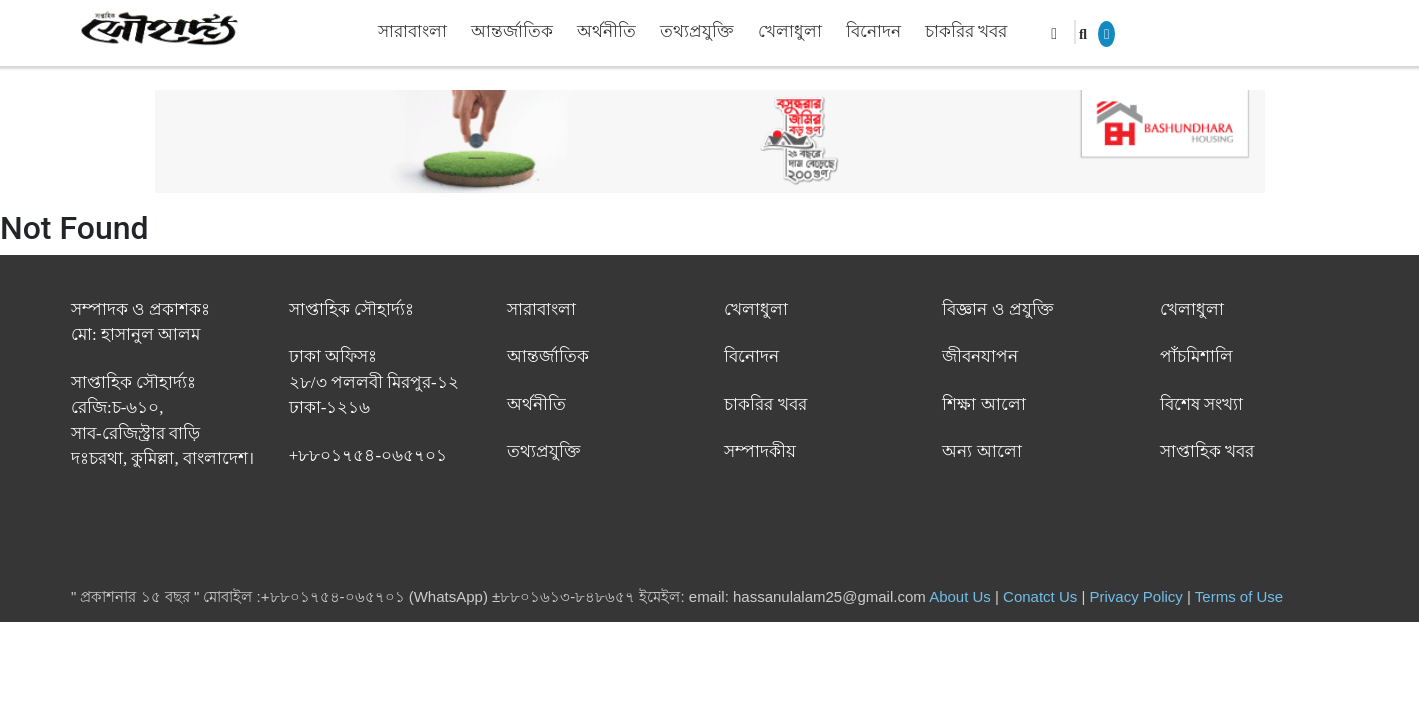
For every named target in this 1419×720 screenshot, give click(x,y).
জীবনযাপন (980, 356)
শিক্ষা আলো (983, 404)
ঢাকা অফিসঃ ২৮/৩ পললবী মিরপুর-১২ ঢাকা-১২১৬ (374, 382)
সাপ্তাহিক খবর (1207, 451)
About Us (960, 596)
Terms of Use (1239, 596)
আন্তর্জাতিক (512, 31)
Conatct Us (1040, 596)
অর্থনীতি (606, 31)
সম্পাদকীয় (760, 451)
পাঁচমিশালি (1196, 356)
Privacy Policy (1136, 596)
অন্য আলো (981, 451)
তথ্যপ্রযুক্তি (697, 31)
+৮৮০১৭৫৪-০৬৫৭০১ (368, 455)
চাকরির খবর (966, 31)
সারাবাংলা (412, 31)
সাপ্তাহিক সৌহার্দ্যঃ (351, 309)
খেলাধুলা (790, 31)
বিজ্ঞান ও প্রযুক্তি (998, 309)
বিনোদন (873, 31)
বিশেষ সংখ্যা (1201, 404)
